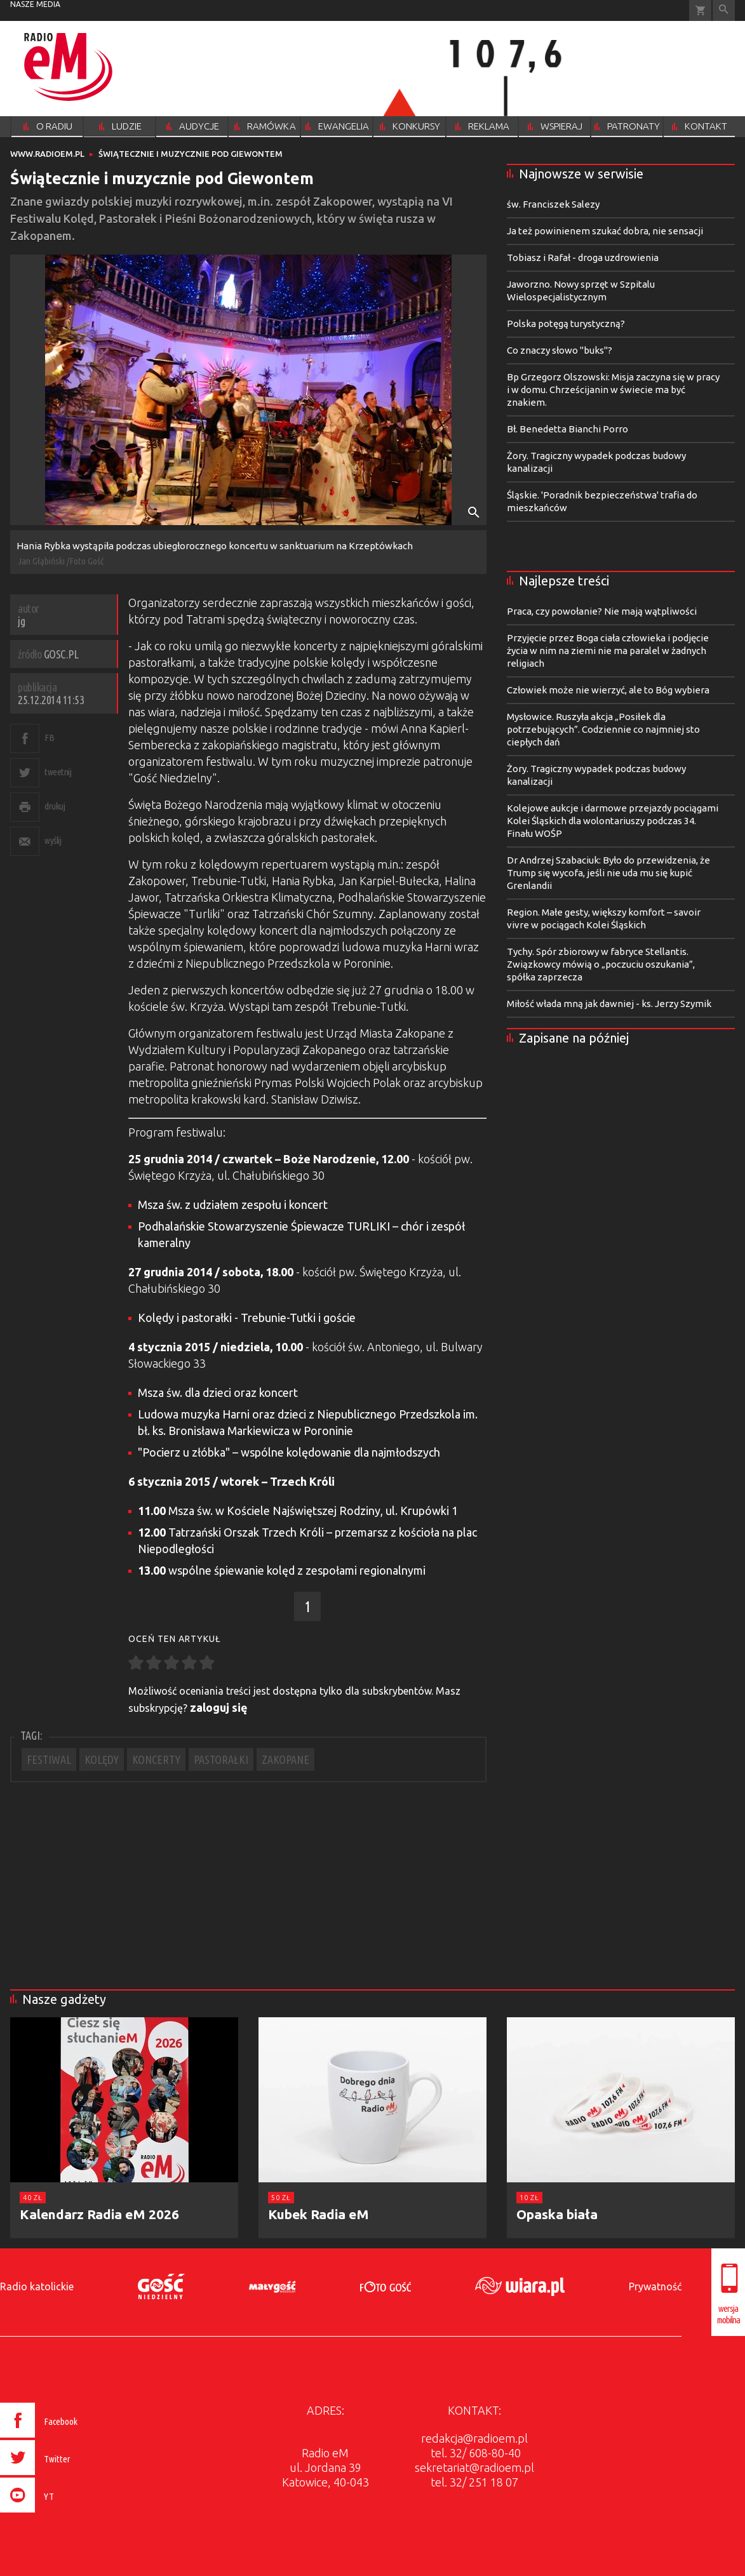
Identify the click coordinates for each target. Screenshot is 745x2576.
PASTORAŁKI (221, 1759)
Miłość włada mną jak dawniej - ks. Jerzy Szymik (609, 1003)
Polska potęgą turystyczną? (566, 323)
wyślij (52, 840)
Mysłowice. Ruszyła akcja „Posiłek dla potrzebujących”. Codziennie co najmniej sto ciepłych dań (603, 729)
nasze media (35, 4)
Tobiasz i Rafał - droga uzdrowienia (583, 257)
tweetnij (57, 771)
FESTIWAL (49, 1759)
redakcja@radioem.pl (474, 2438)
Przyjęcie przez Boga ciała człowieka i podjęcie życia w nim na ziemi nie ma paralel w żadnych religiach (608, 650)
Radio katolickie (37, 2286)
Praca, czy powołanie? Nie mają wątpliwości (602, 611)
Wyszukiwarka (724, 10)
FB (49, 737)
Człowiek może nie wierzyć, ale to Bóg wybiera (608, 689)
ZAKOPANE (285, 1759)
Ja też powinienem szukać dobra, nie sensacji (605, 230)
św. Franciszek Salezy (553, 204)
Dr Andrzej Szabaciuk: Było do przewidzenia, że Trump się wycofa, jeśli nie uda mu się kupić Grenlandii (608, 873)
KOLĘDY (101, 1759)
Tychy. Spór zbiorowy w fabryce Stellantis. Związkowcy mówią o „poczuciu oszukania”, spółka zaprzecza (601, 964)
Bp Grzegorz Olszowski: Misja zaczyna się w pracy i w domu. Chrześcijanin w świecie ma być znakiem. (613, 389)
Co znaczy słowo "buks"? (559, 350)
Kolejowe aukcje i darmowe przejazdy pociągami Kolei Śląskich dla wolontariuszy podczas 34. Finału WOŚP (612, 821)
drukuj (54, 806)
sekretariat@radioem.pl (474, 2467)
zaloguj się (219, 1707)
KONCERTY (156, 1759)
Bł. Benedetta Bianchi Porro (567, 429)
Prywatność (655, 2286)
